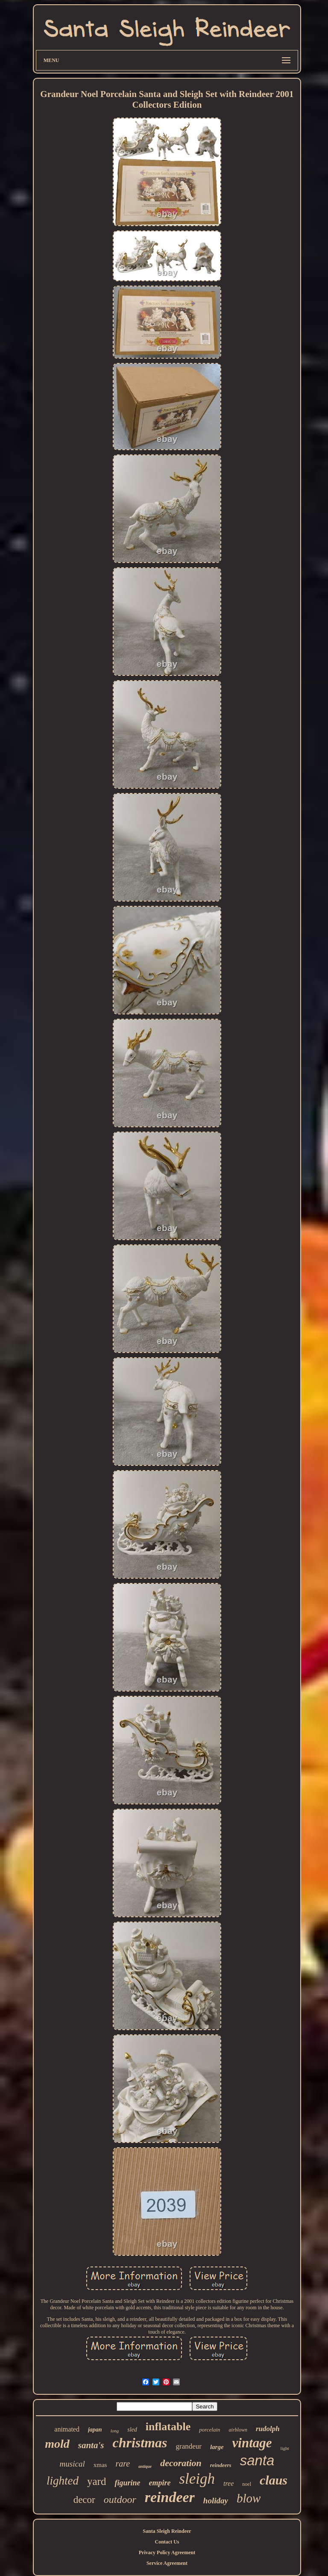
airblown (238, 2430)
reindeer (170, 2497)
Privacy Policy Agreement (167, 2552)
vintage (252, 2442)
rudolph (268, 2429)
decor (84, 2499)
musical (72, 2463)
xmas (100, 2464)
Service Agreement (166, 2563)
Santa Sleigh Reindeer (167, 2531)
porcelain (209, 2429)
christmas (139, 2442)
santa (257, 2460)
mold (57, 2443)
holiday (215, 2500)
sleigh (197, 2478)
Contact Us (167, 2542)
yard (96, 2481)
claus (273, 2480)
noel (246, 2484)
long (115, 2430)
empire (159, 2483)
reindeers (220, 2465)
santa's (91, 2445)
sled (132, 2429)
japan (95, 2429)
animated (66, 2429)
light (285, 2448)
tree (228, 2483)
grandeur (189, 2446)
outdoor (120, 2499)
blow (249, 2498)
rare (122, 2463)
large (217, 2446)
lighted (63, 2480)
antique (145, 2466)
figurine (127, 2483)
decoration (181, 2463)
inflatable (168, 2426)
